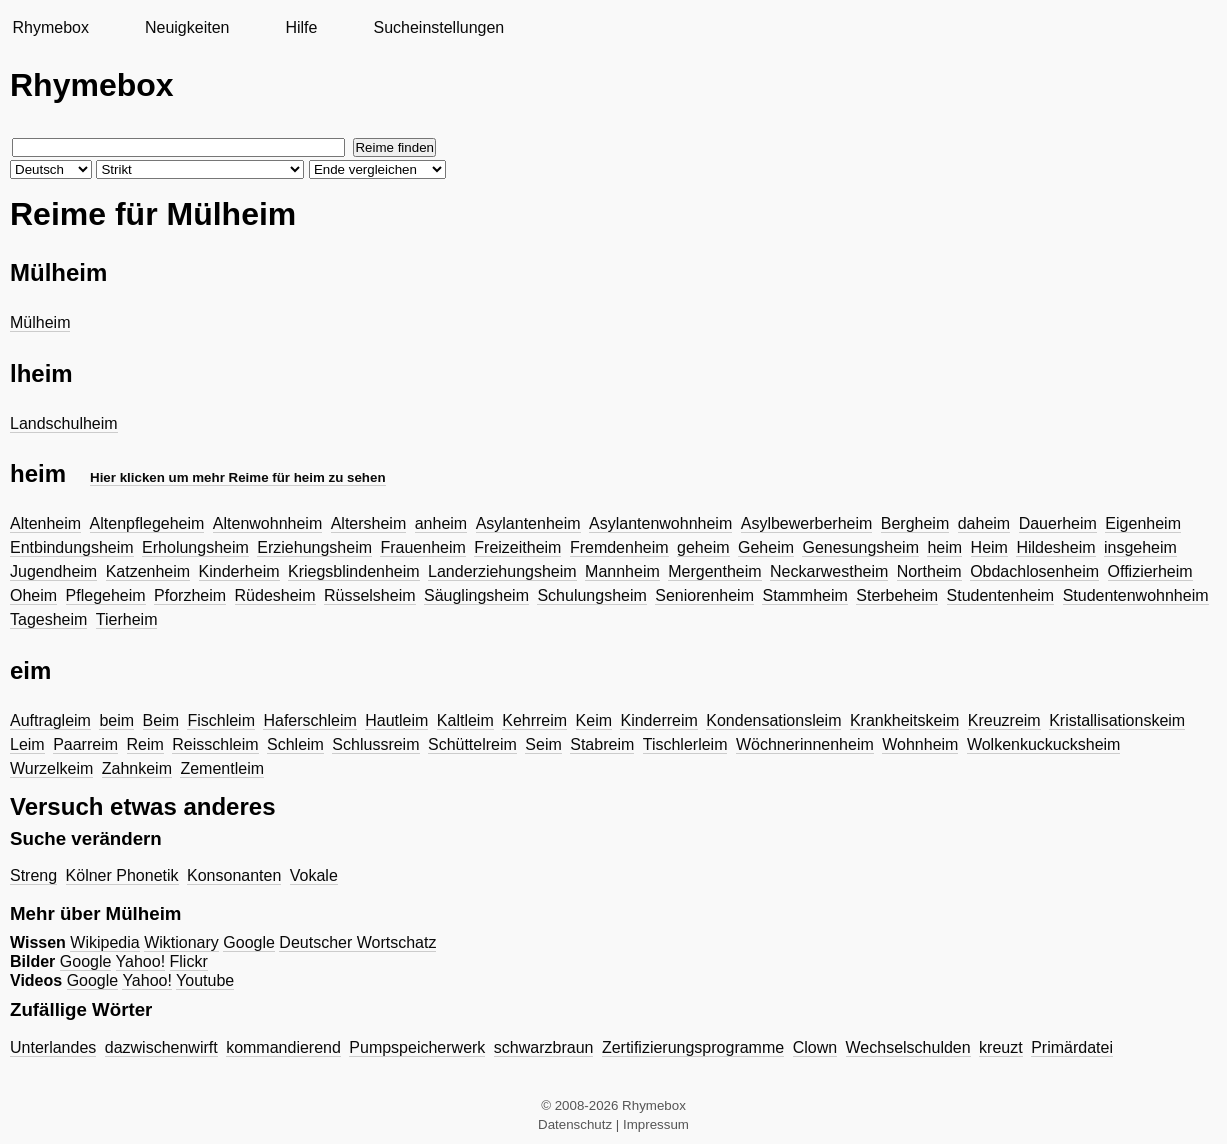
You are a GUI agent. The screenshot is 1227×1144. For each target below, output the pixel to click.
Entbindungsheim (72, 547)
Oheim (33, 595)
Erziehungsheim (314, 547)
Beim (161, 720)
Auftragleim (50, 720)
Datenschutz (575, 1124)
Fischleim (221, 720)
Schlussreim (375, 744)
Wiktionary (181, 942)
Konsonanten (234, 875)
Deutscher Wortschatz (357, 942)
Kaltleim (465, 720)
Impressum (656, 1124)
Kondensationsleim (773, 720)
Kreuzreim (1004, 720)
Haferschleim (309, 720)
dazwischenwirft (161, 1047)
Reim (145, 744)
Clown (815, 1047)
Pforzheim (190, 595)
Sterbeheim (897, 595)
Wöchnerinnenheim (805, 744)
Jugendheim (53, 571)
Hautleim (396, 720)
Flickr (189, 961)
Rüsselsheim (370, 595)
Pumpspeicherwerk (417, 1047)
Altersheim (369, 523)
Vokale (314, 875)
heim (944, 547)
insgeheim (1140, 547)
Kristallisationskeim (1117, 720)
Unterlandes (53, 1047)
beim (116, 720)
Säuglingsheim (476, 595)
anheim (441, 523)
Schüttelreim (472, 744)
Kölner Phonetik (122, 875)
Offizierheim (1150, 571)
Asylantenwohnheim (660, 523)
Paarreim (85, 744)
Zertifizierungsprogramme (693, 1047)
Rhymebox (50, 27)
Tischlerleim (685, 744)
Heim (989, 547)
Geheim (766, 547)
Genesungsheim (860, 547)
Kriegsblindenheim (354, 571)
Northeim (929, 571)
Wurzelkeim (51, 768)
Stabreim (602, 744)
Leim (27, 744)
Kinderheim (239, 571)
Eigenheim (1143, 523)
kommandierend (283, 1047)
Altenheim (45, 523)
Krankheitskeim (904, 720)
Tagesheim (48, 619)
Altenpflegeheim (147, 523)
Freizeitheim (517, 547)
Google (249, 942)
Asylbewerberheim (807, 523)
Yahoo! (141, 961)
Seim (543, 744)
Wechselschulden (908, 1047)
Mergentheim (714, 571)
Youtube (205, 980)
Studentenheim (1001, 595)
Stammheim (804, 595)
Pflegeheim (106, 595)
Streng (33, 875)
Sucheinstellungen (438, 27)
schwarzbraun (544, 1047)
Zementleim (222, 768)
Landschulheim (64, 423)
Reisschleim (215, 744)
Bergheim (915, 523)
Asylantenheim (528, 523)
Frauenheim (422, 547)
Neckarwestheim (829, 571)
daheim (984, 523)
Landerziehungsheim (502, 571)
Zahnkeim (137, 768)
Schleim (295, 744)
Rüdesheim (275, 595)
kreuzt (1001, 1047)
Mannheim (622, 571)
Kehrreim (534, 720)
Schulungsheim (591, 595)
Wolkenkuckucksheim (1044, 744)
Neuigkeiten (187, 27)
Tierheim (127, 619)
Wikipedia (104, 942)
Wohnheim (920, 744)
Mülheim (40, 322)
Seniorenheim (704, 595)
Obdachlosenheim (1034, 571)
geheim (703, 547)
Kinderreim (658, 720)
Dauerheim (1058, 523)
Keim (594, 720)
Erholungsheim (195, 547)
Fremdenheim (619, 547)
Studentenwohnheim (1136, 595)
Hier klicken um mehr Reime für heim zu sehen (238, 477)
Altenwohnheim (267, 523)
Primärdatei (1072, 1047)
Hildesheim (1055, 547)
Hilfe (301, 27)
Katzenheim (148, 571)
